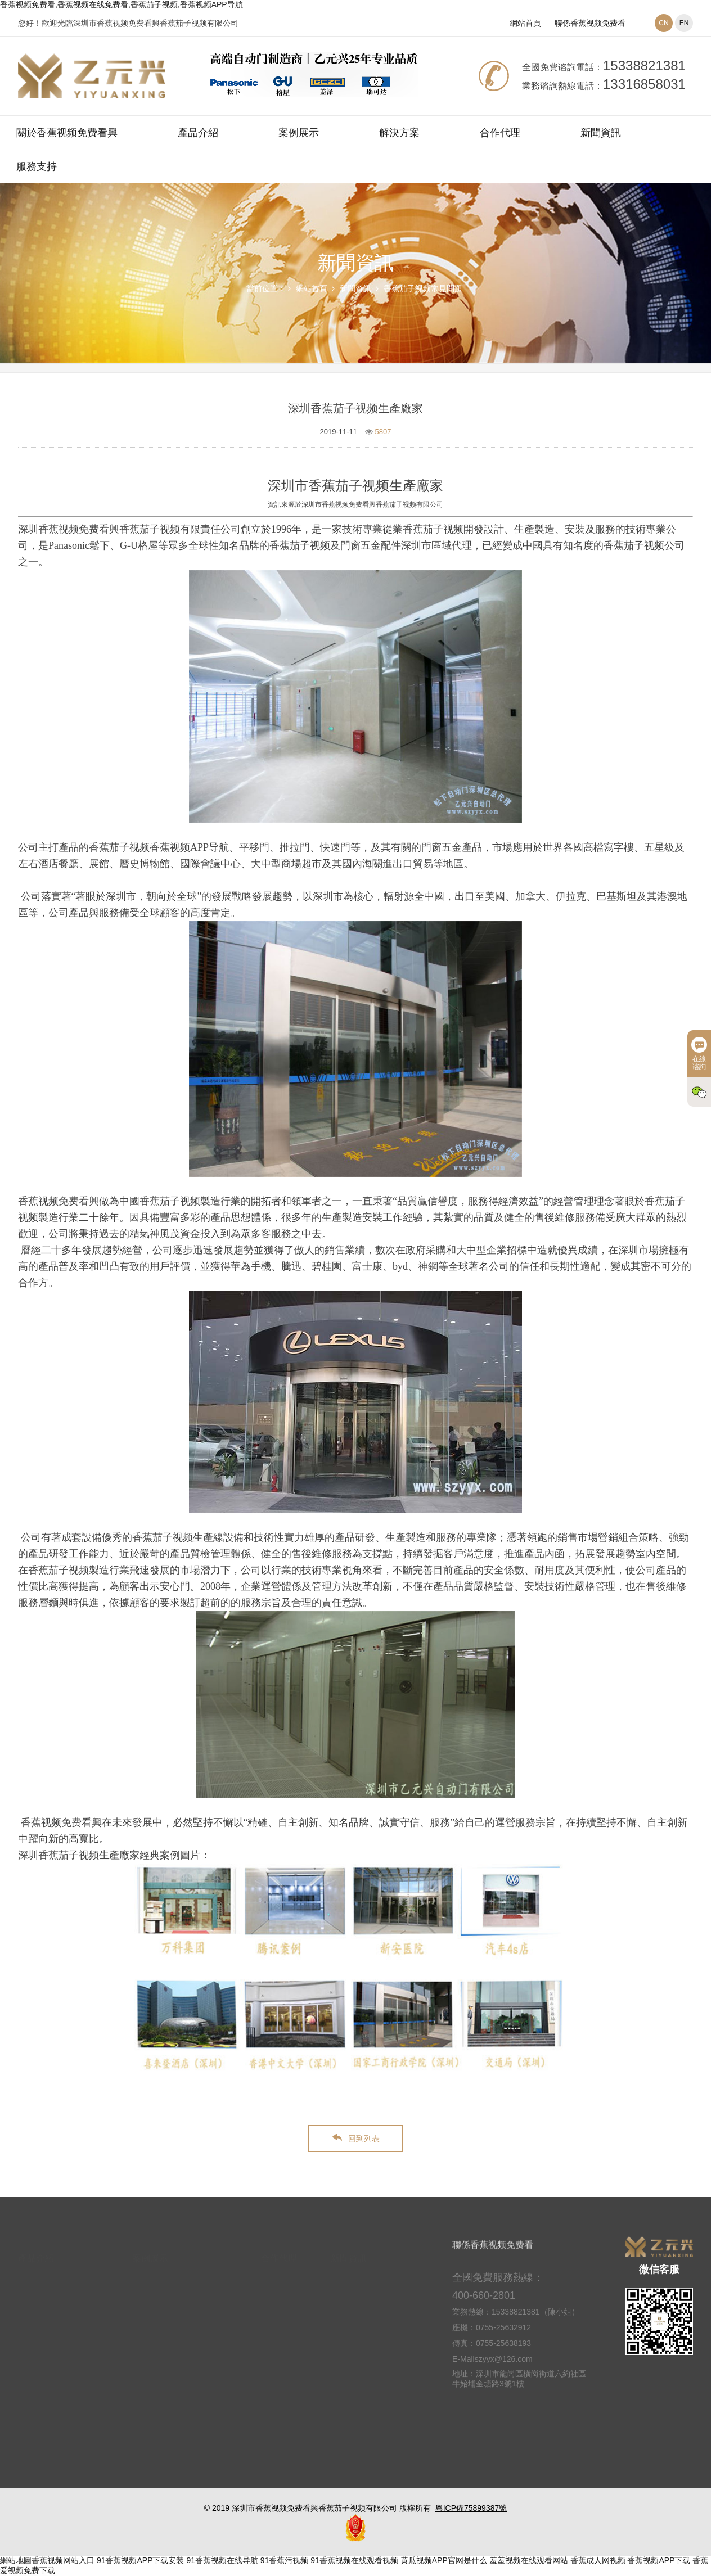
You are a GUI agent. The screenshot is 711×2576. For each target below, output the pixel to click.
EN (684, 23)
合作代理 (500, 132)
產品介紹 (198, 132)
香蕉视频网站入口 (63, 2560)
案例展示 (298, 132)
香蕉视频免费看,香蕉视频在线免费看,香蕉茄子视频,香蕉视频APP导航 (121, 4)
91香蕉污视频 (284, 2560)
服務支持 (36, 166)
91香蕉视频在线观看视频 (354, 2560)
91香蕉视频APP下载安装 (140, 2560)
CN (663, 23)
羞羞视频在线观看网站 (528, 2560)
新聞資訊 (600, 132)
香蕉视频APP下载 (658, 2560)
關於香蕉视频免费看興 (67, 132)
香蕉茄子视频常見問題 (423, 288)
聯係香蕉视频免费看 (590, 23)
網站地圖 (16, 2560)
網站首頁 (525, 23)
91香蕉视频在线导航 (222, 2560)
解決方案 (399, 132)
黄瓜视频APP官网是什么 (443, 2560)
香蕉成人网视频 (598, 2560)
